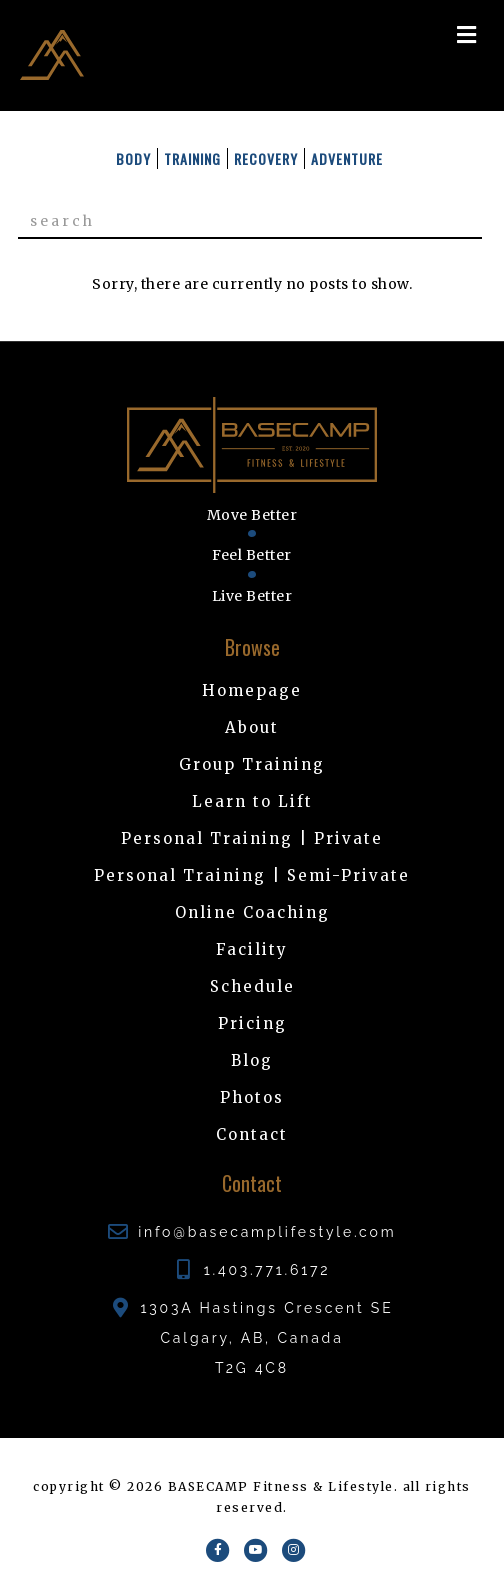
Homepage (252, 690)
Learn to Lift (252, 801)
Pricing (252, 1023)
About (252, 727)
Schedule (252, 986)
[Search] (250, 222)
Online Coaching (252, 912)
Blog (252, 1060)
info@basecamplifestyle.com (267, 1232)
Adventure (347, 158)
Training (192, 158)
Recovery (266, 158)
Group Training (252, 764)
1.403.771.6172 (267, 1270)
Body (133, 158)
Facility (252, 949)
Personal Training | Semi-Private (252, 875)
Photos (252, 1097)
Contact (252, 1134)
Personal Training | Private (252, 838)
